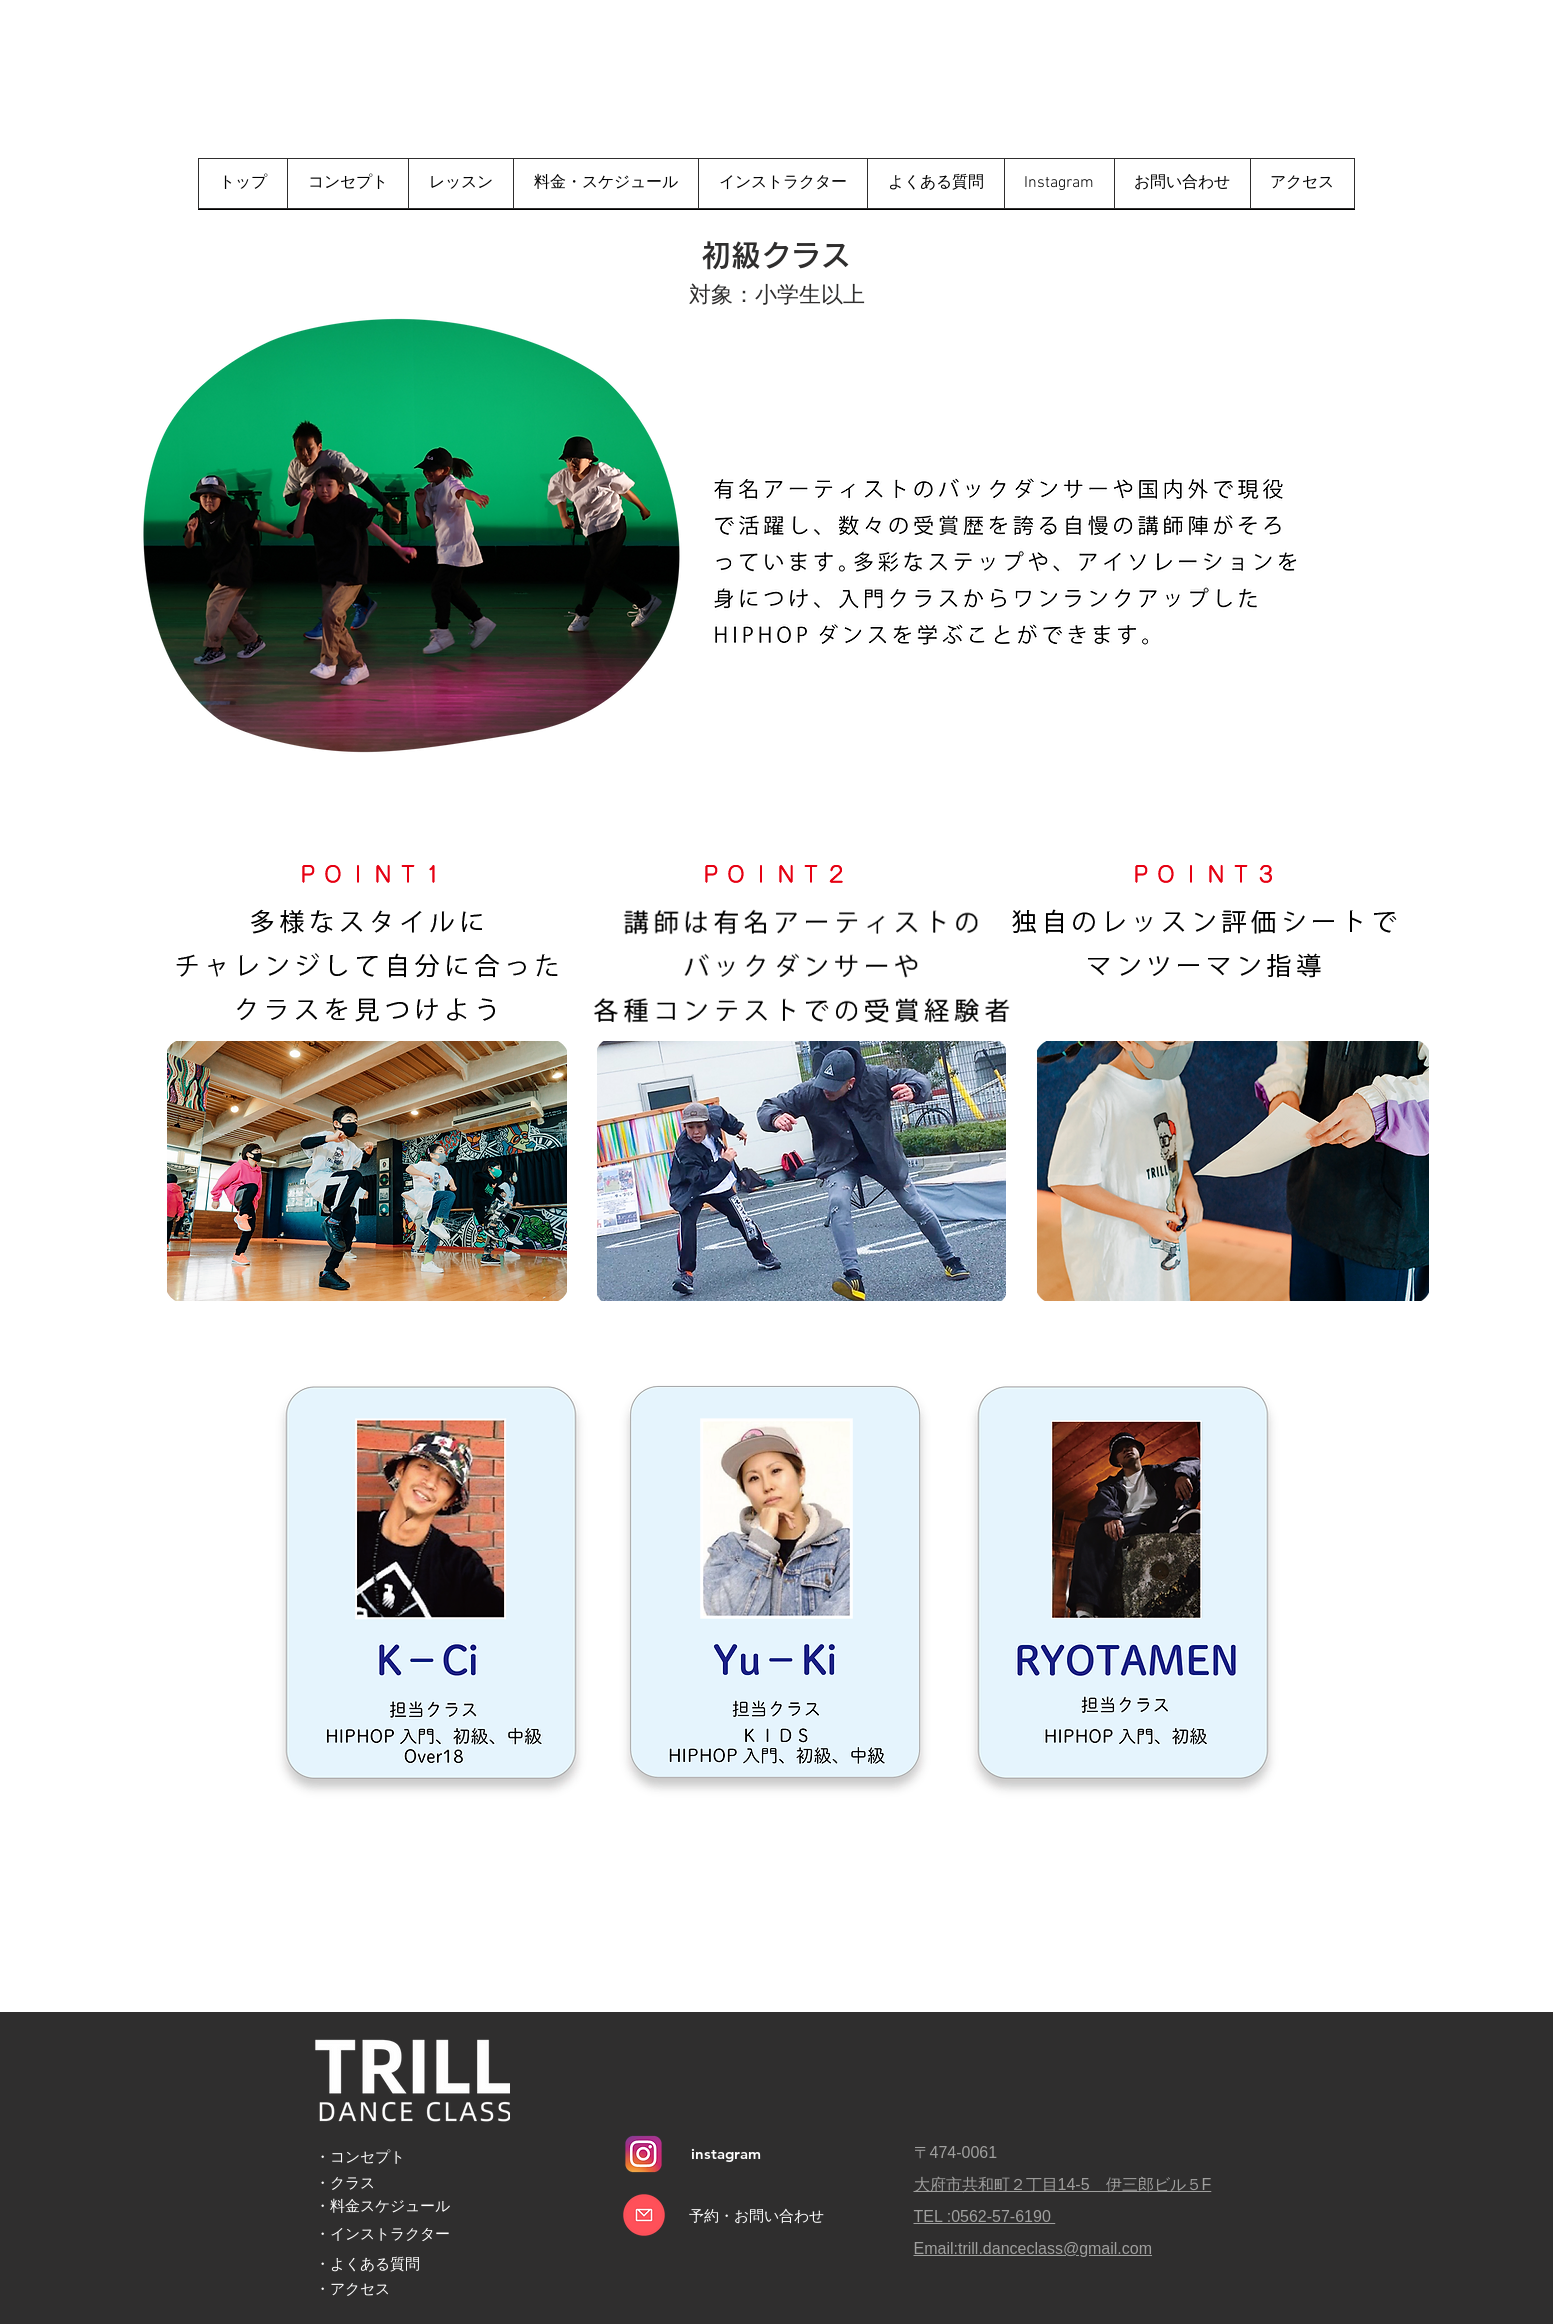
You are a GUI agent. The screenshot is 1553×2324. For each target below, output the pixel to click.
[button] (460, 183)
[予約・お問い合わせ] (756, 2215)
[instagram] (726, 2153)
